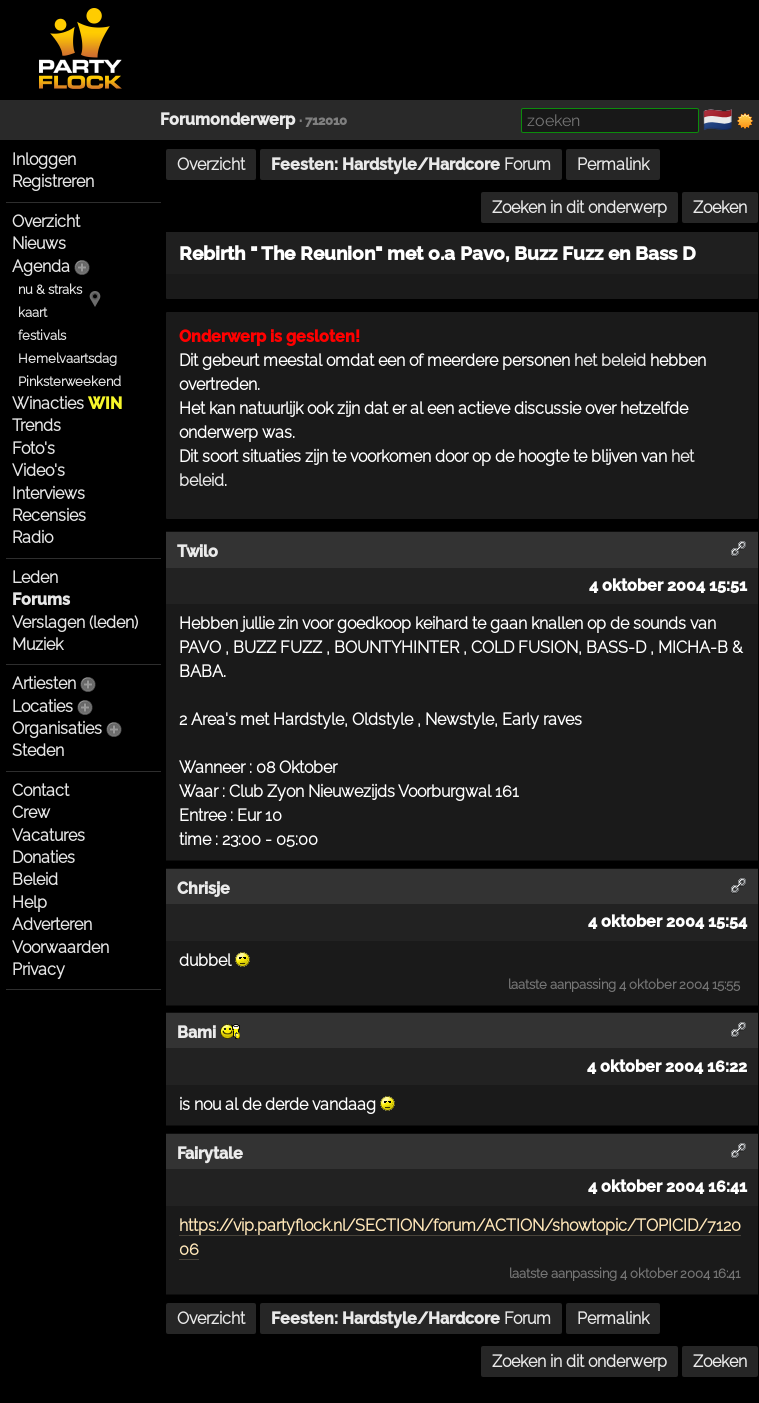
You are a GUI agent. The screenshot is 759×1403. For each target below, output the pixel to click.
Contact (40, 790)
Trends (36, 425)
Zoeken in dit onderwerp (579, 207)
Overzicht (46, 221)
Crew (31, 812)
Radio (32, 537)
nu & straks (50, 289)
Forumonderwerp (227, 119)
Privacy (38, 969)
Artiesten (44, 683)
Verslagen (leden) (75, 622)
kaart (32, 312)
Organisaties (57, 728)
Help (29, 902)
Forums (41, 599)
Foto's (33, 448)
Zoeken (720, 207)
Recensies (49, 515)
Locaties (42, 706)
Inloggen (44, 159)
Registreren (53, 181)
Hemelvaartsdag (67, 358)
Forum (411, 164)
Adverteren (52, 924)
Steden (38, 750)
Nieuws (39, 243)
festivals (42, 335)
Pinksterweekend (69, 381)
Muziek (37, 644)
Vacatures (48, 835)
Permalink (613, 164)
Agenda (41, 266)
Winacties (67, 403)
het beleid (610, 360)
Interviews (48, 493)
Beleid (35, 879)
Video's (38, 470)
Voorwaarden (60, 947)
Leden (35, 577)
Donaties (43, 857)
